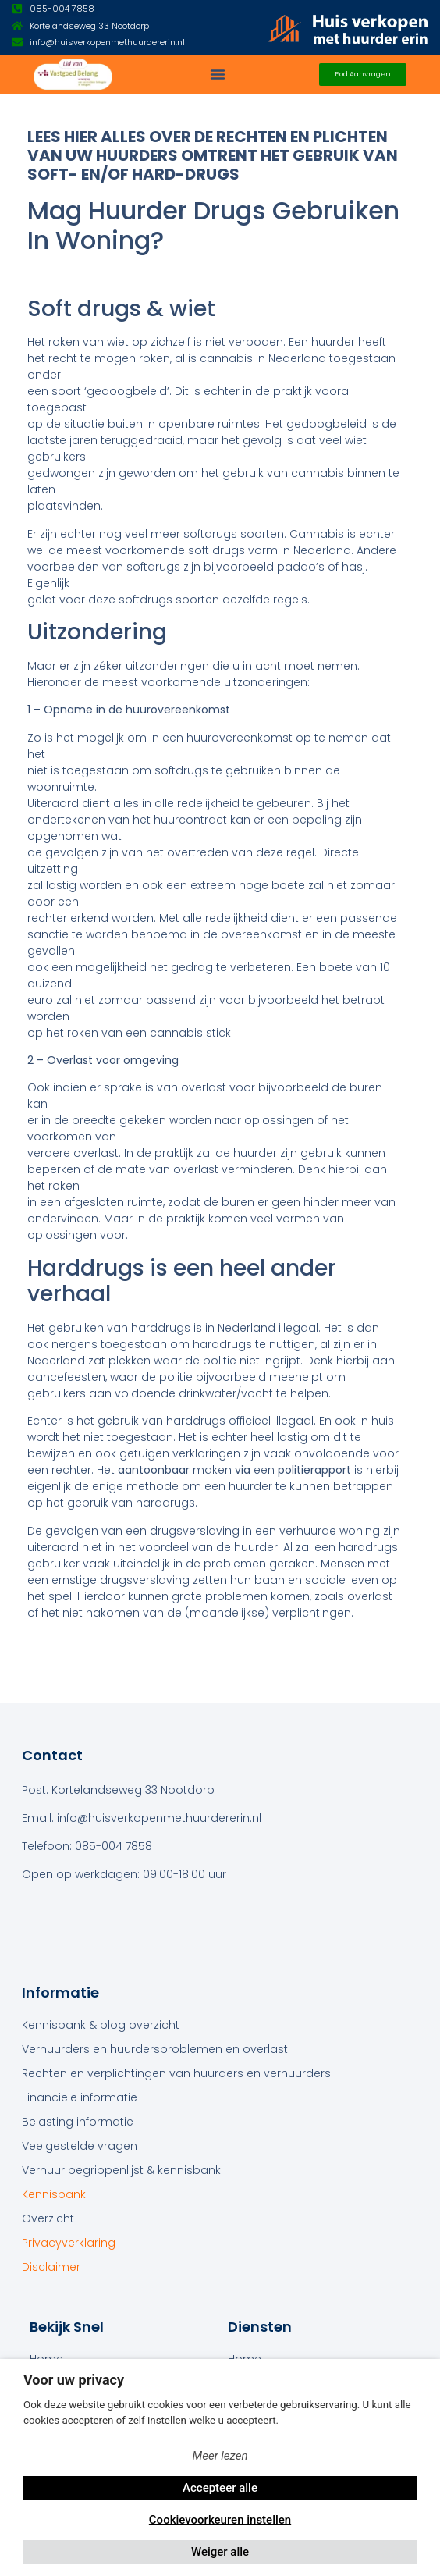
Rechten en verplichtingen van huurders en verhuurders (176, 2073)
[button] (217, 74)
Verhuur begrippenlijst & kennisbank (121, 2170)
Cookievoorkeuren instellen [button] (220, 2520)
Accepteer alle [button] (220, 2488)
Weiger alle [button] (220, 2552)
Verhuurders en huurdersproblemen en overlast (155, 2049)
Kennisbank (54, 2194)
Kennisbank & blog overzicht (100, 2025)
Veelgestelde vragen (79, 2146)
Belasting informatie (77, 2121)
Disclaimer (51, 2267)
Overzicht (48, 2218)
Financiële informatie (79, 2097)
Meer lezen (220, 2456)
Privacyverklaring (68, 2242)
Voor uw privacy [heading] (73, 2379)
